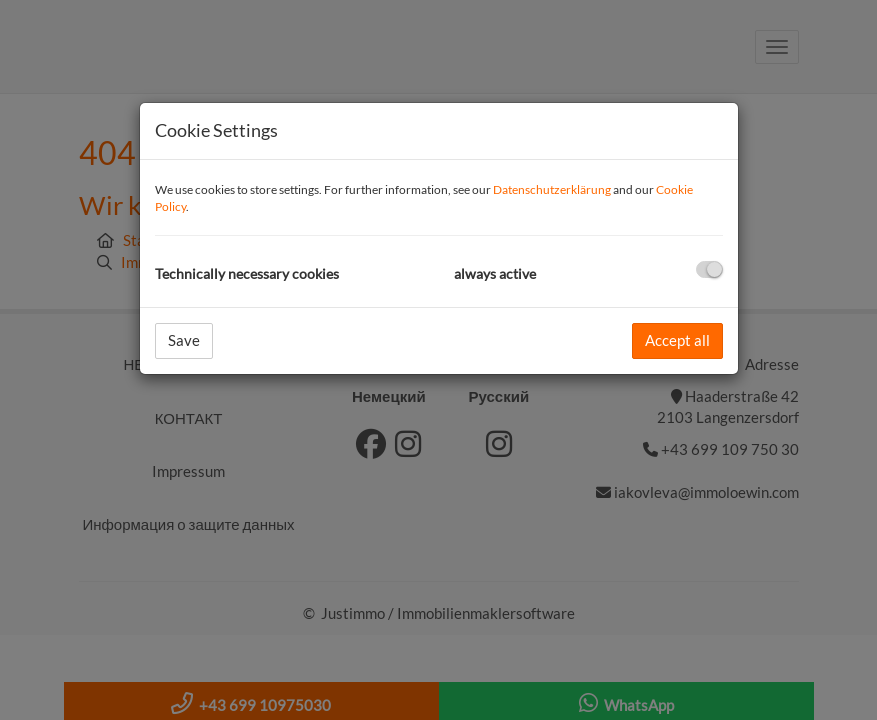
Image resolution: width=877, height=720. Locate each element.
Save (184, 340)
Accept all (677, 340)
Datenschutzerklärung (552, 189)
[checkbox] (709, 269)
